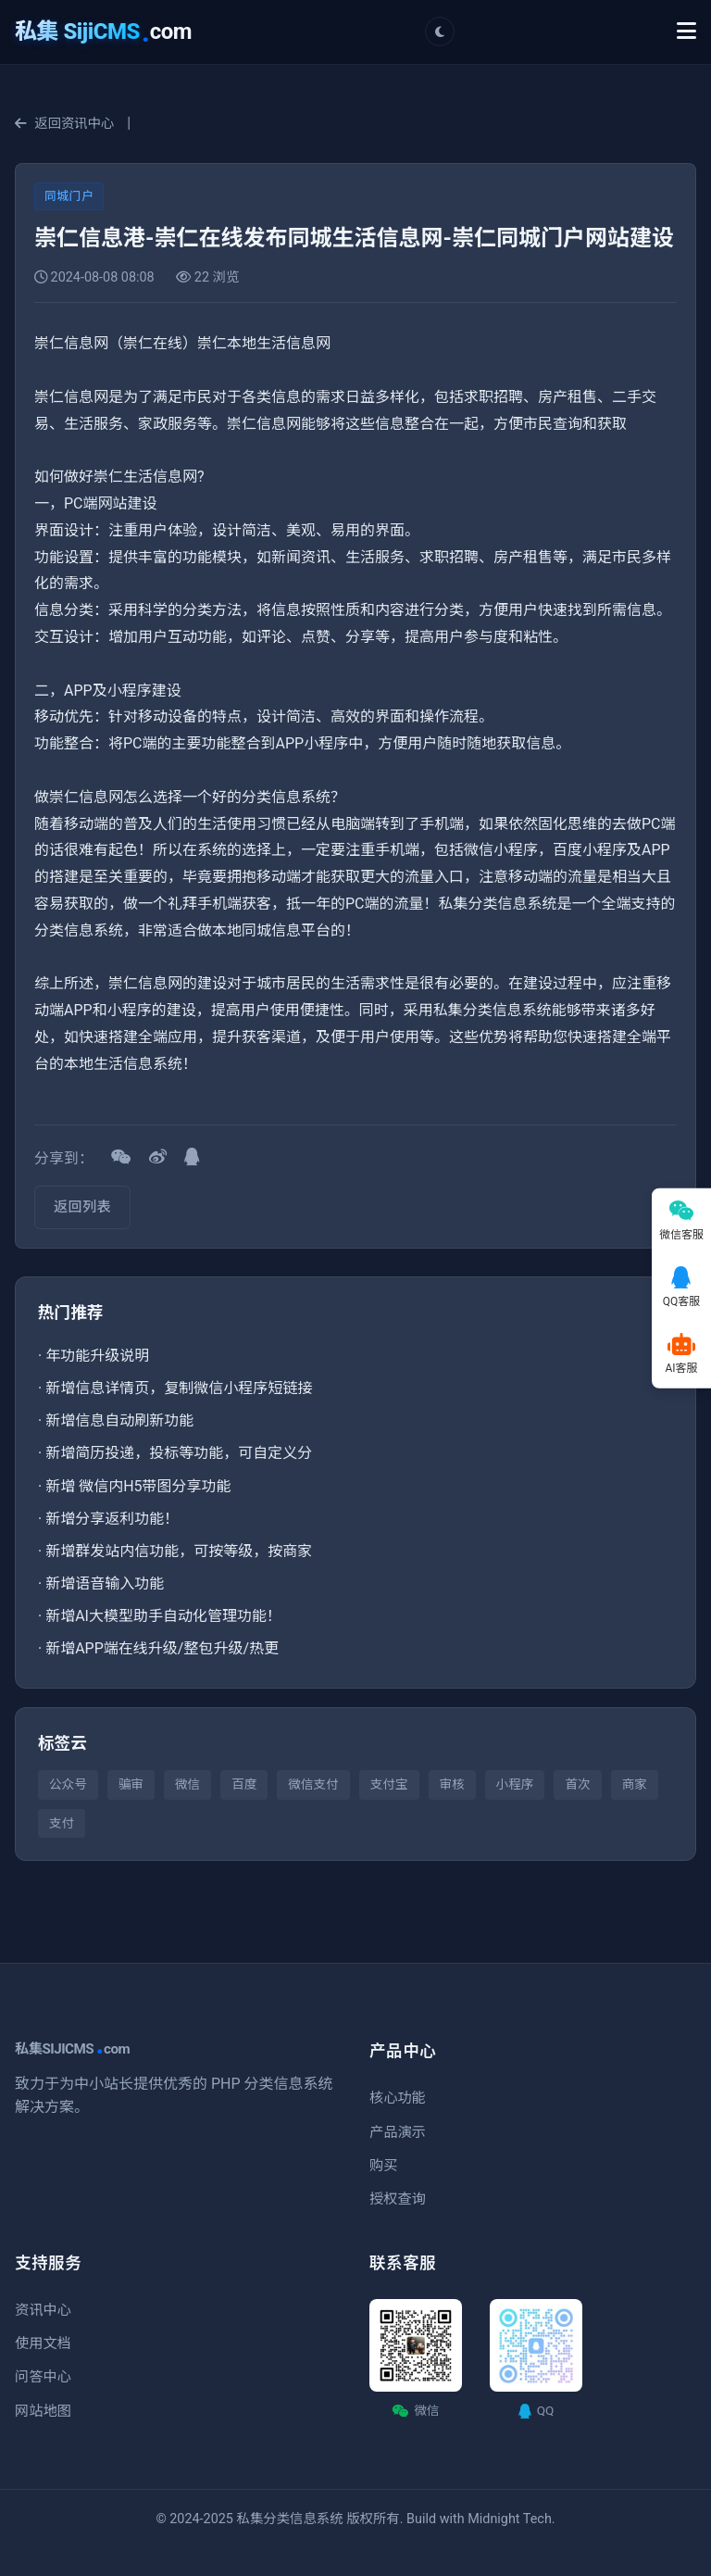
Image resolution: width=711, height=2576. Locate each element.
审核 (452, 1784)
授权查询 (397, 2199)
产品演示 (397, 2132)
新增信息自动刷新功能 (119, 1420)
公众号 (68, 1784)
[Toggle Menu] (686, 31)
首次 (577, 1784)
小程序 (515, 1784)
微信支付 (313, 1784)
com (103, 31)
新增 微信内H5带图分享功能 (138, 1486)
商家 (634, 1784)
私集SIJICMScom (72, 2049)
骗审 (130, 1784)
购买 (383, 2165)
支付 (61, 1823)
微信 (187, 1784)
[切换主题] (440, 31)
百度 (243, 1784)
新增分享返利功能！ (112, 1518)
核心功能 (397, 2098)
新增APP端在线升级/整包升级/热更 (162, 1648)
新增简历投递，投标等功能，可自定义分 (178, 1453)
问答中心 (43, 2377)
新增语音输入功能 (104, 1583)
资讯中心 (43, 2310)
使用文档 (43, 2343)
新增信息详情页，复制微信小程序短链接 (178, 1388)
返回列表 (82, 1207)
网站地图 (43, 2411)
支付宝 (389, 1784)
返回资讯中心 (64, 124)
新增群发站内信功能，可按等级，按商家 (178, 1551)
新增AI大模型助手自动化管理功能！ (163, 1616)
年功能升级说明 (97, 1355)
